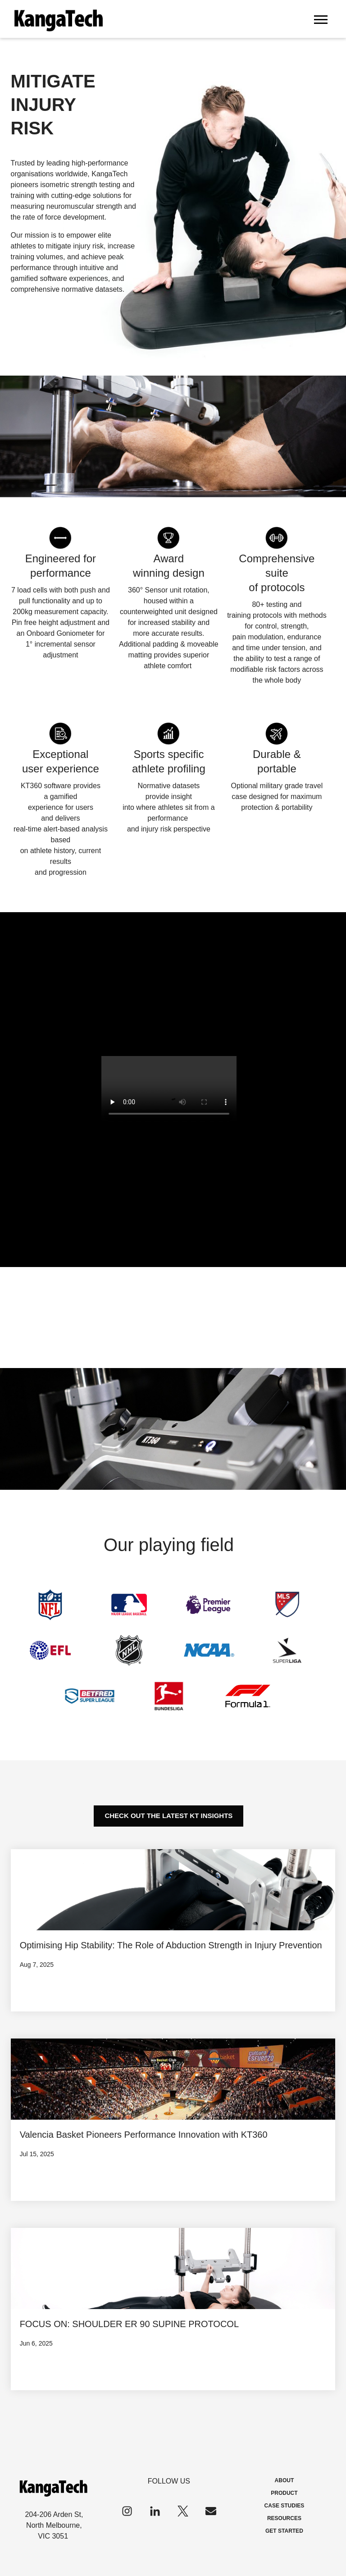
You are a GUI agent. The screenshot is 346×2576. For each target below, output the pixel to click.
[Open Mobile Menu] (321, 19)
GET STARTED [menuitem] (284, 2531)
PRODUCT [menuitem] (284, 2493)
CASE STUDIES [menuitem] (284, 2506)
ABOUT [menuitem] (284, 2480)
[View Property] (173, 1930)
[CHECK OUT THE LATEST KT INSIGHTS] (168, 1816)
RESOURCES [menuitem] (284, 2518)
